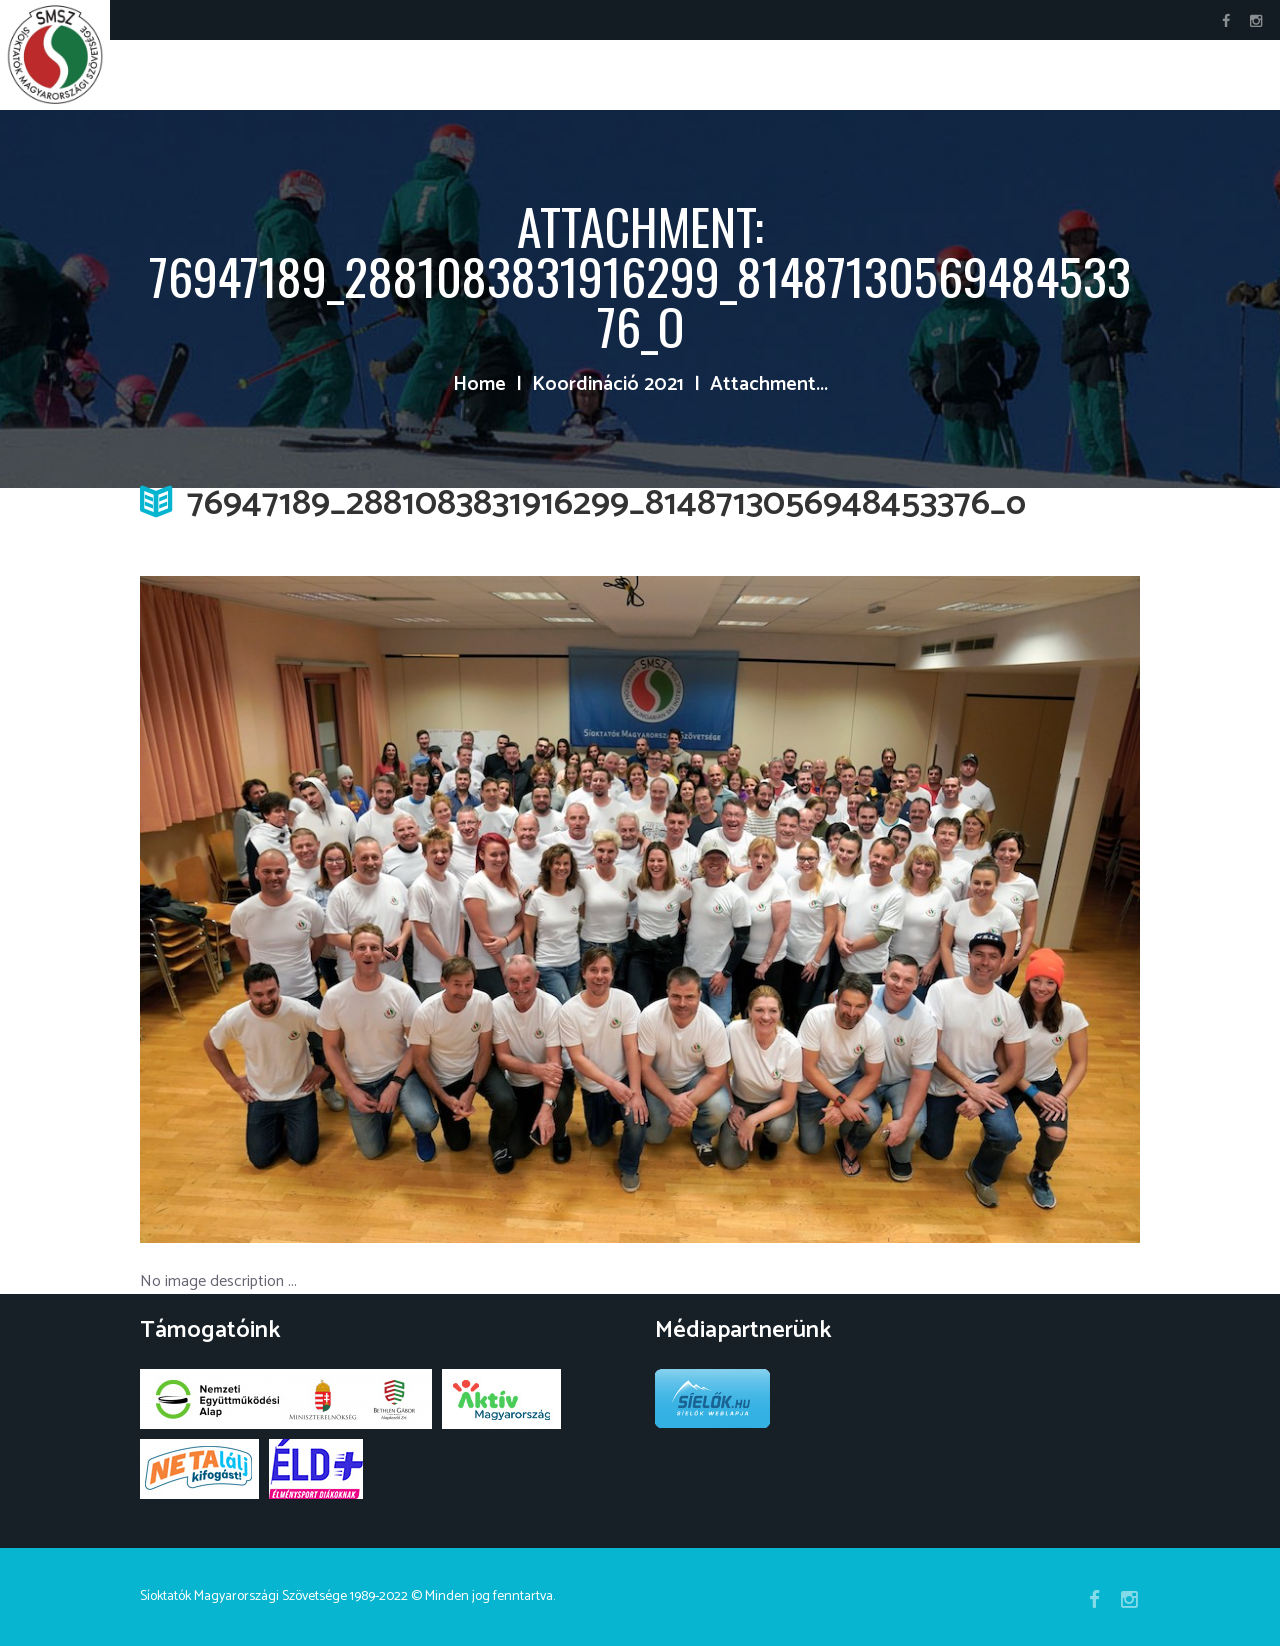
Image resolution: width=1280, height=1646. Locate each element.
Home (479, 385)
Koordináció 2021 (608, 385)
